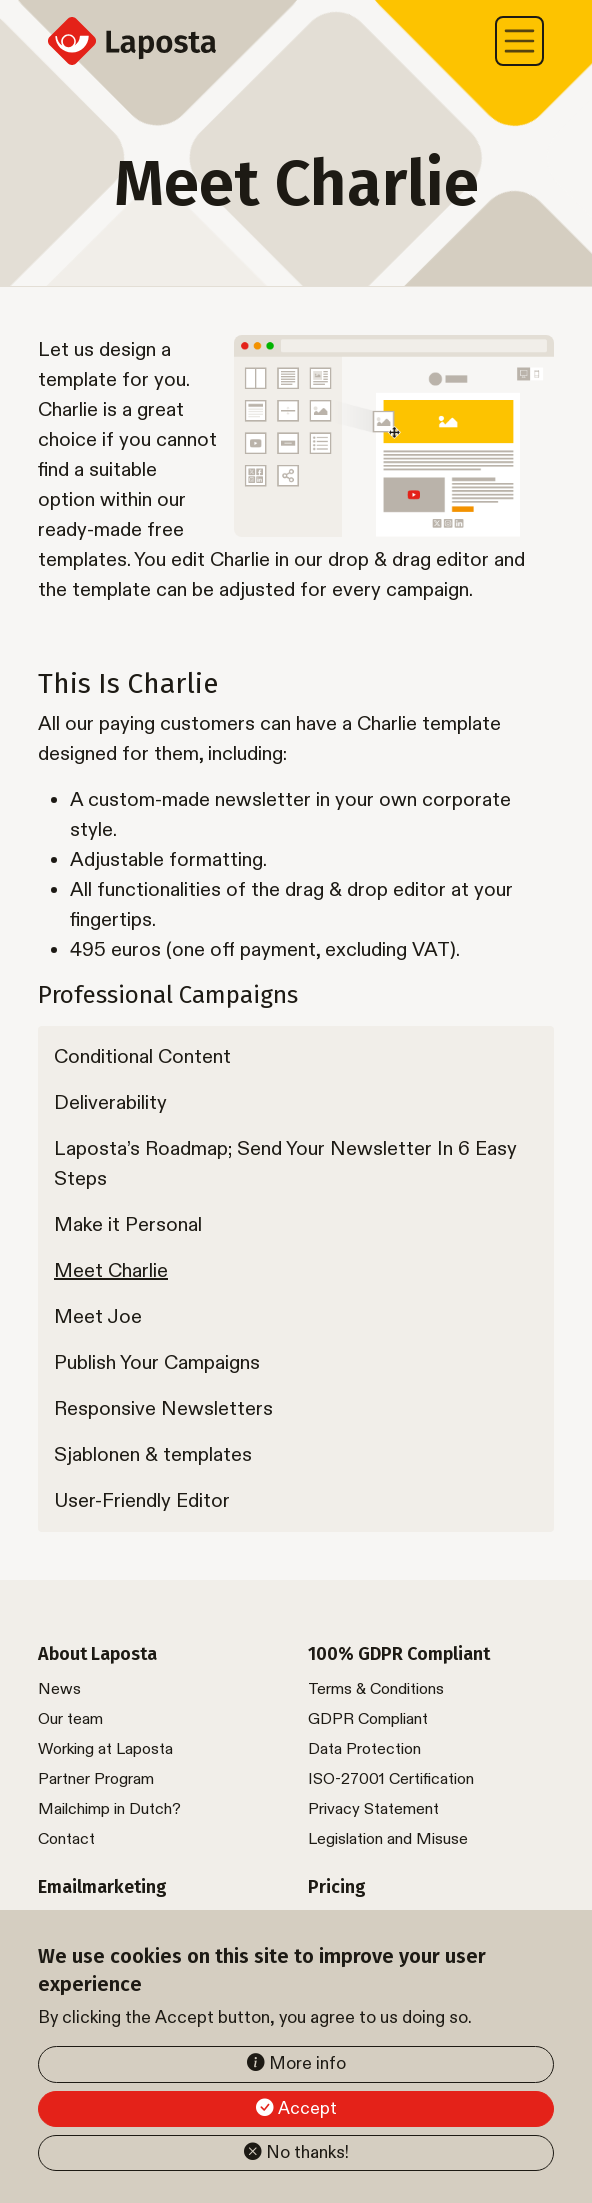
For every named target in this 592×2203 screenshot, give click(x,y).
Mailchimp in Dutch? (109, 1809)
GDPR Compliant (368, 1719)
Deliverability (110, 1103)
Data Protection (364, 1749)
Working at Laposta (105, 1749)
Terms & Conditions (376, 1689)
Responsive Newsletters (163, 1409)
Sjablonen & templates (153, 1455)
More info (307, 2063)
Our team (70, 1719)
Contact (66, 1839)
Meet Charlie (111, 1271)
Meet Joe (98, 1317)
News (59, 1689)
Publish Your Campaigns (157, 1363)
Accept (307, 2108)
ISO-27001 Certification (391, 1779)
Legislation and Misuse (388, 1839)
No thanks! (307, 2152)
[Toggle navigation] (520, 41)
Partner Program (96, 1779)
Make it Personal (128, 1225)
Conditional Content (142, 1057)
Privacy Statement (373, 1809)
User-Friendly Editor (142, 1501)
